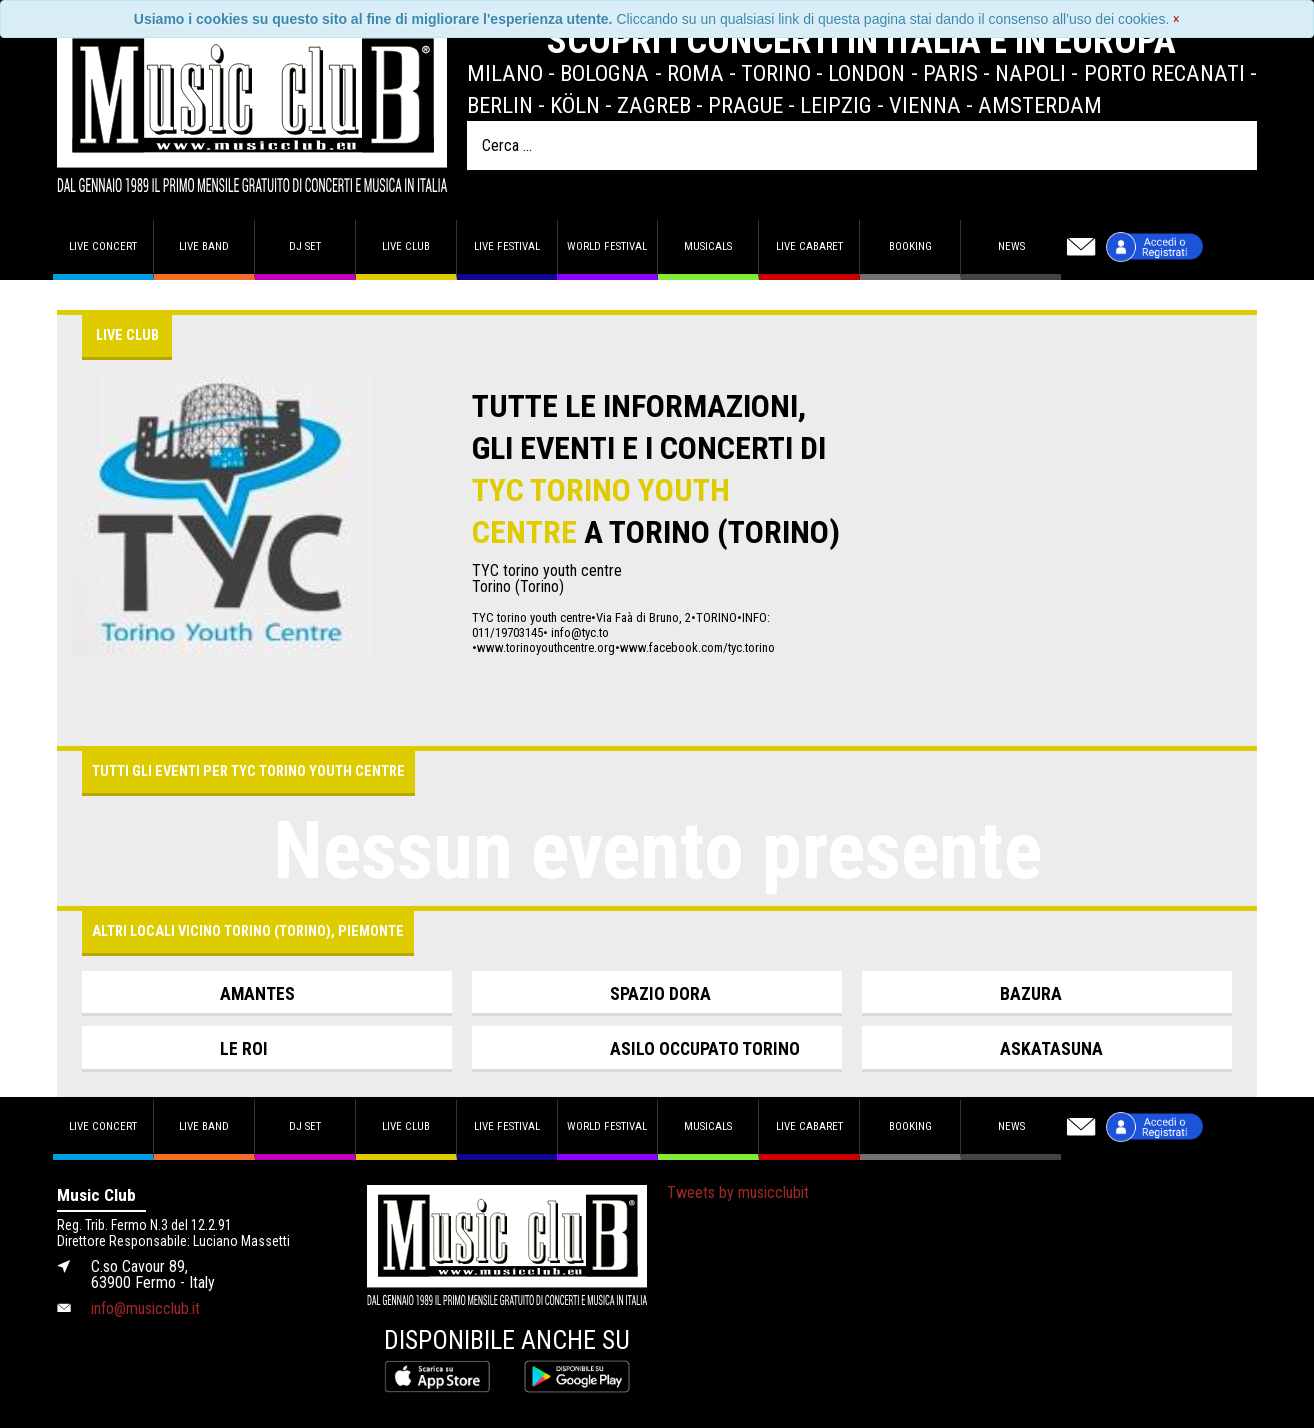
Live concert (103, 246)
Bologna (604, 73)
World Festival (607, 246)
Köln (575, 105)
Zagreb (654, 105)
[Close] (1176, 19)
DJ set (305, 246)
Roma (695, 73)
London (866, 73)
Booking (910, 246)
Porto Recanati (1164, 73)
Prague (745, 105)
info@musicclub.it (145, 1308)
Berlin (500, 105)
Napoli (1030, 73)
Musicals (708, 246)
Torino (776, 73)
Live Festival (507, 246)
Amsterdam (1040, 105)
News (1011, 246)
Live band (204, 246)
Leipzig (836, 105)
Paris (950, 73)
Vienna (925, 105)
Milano (505, 73)
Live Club (406, 246)
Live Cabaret (809, 246)
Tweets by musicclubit (738, 1192)
